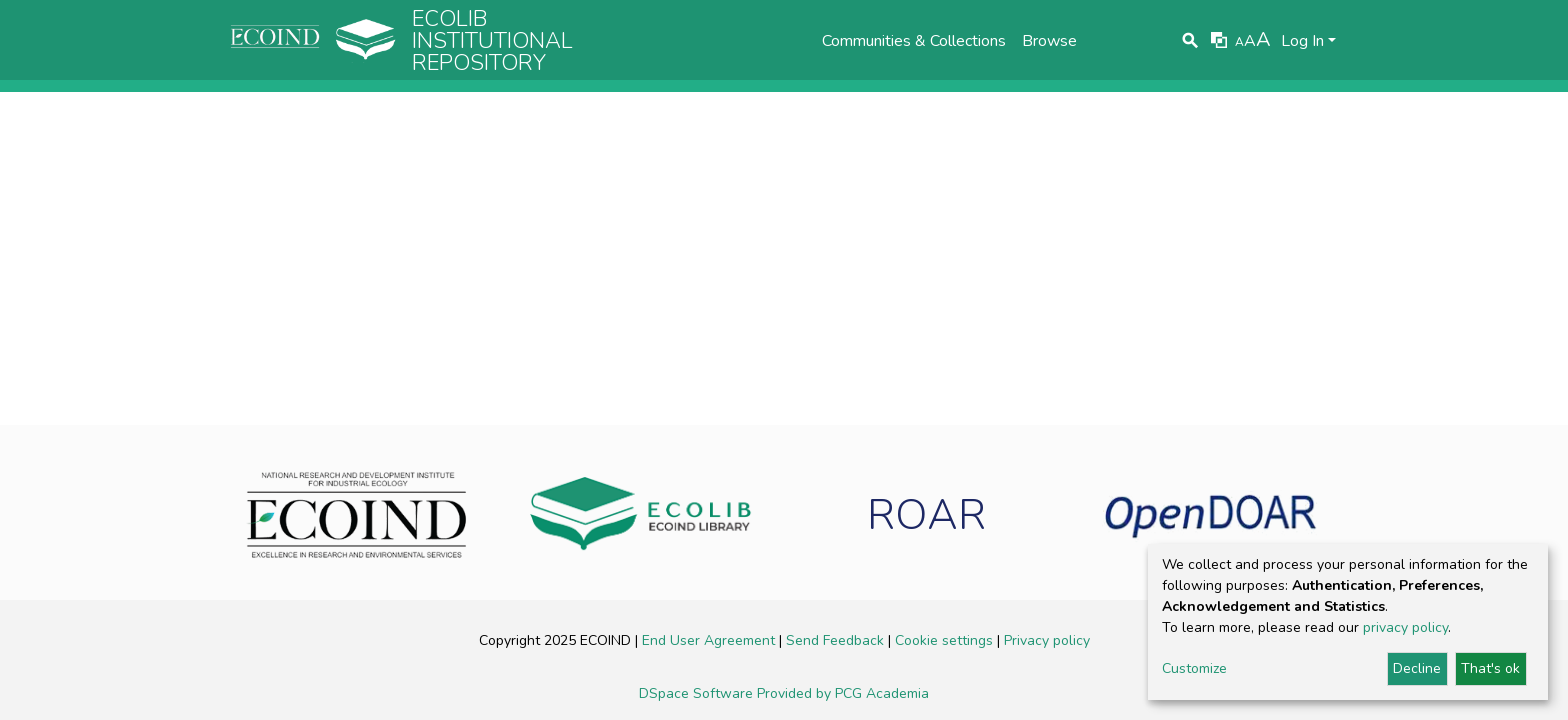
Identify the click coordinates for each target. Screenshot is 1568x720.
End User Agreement (710, 640)
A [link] (1239, 42)
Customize (1194, 668)
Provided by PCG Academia (843, 693)
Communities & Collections (914, 41)
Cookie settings (946, 640)
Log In (1302, 41)
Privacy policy (1047, 640)
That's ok (1490, 668)
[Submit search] (1190, 41)
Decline (1417, 668)
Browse (1049, 41)
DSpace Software (698, 693)
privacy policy (1405, 627)
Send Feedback (837, 640)
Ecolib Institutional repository (492, 41)
